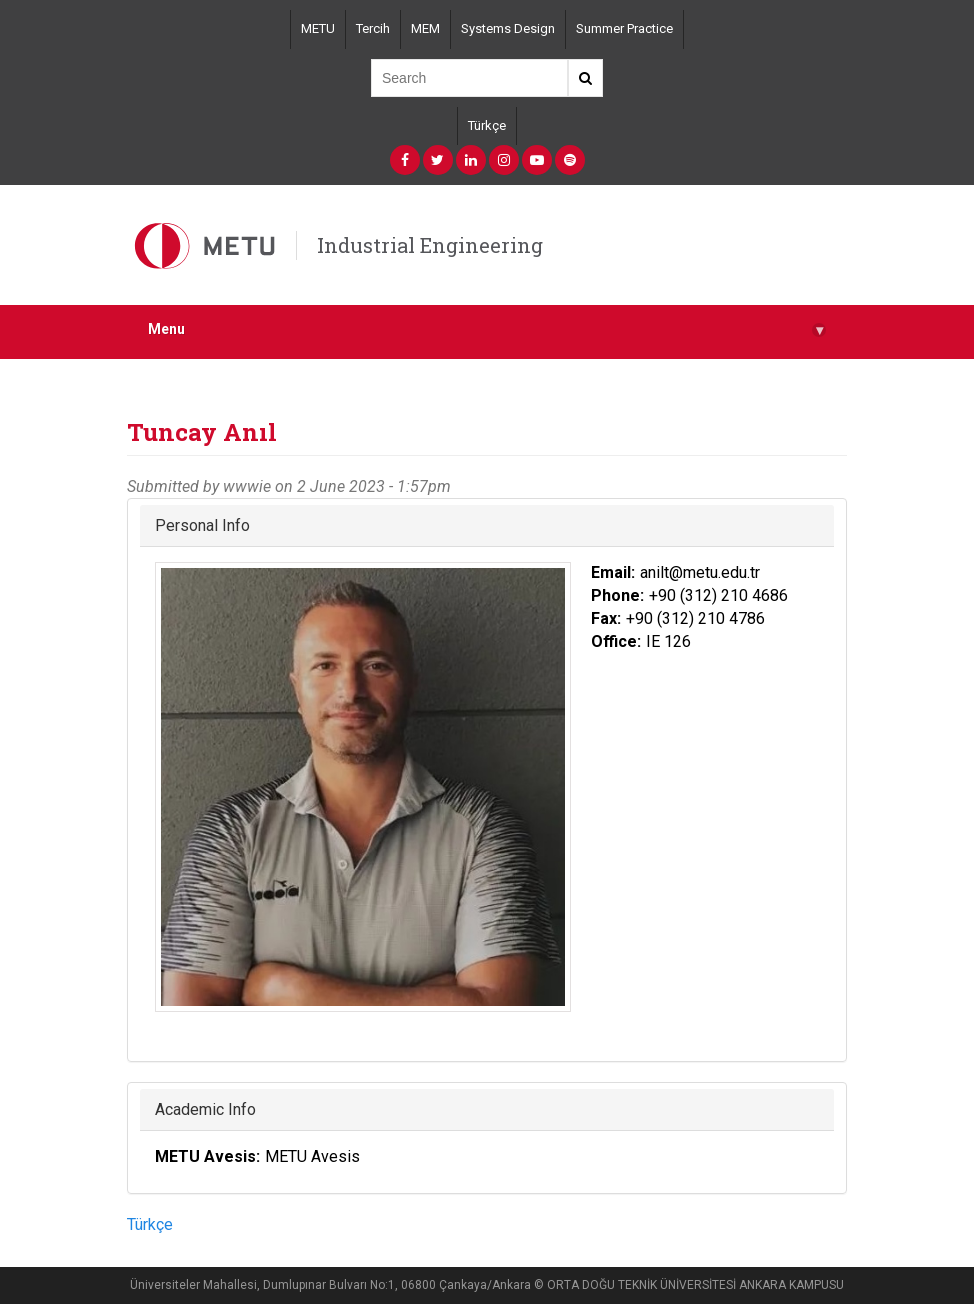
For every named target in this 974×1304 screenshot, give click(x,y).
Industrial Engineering (430, 245)
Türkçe (487, 125)
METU (318, 28)
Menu (487, 329)
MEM (425, 28)
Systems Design (508, 28)
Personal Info (202, 525)
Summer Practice (624, 28)
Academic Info (205, 1109)
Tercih (373, 28)
